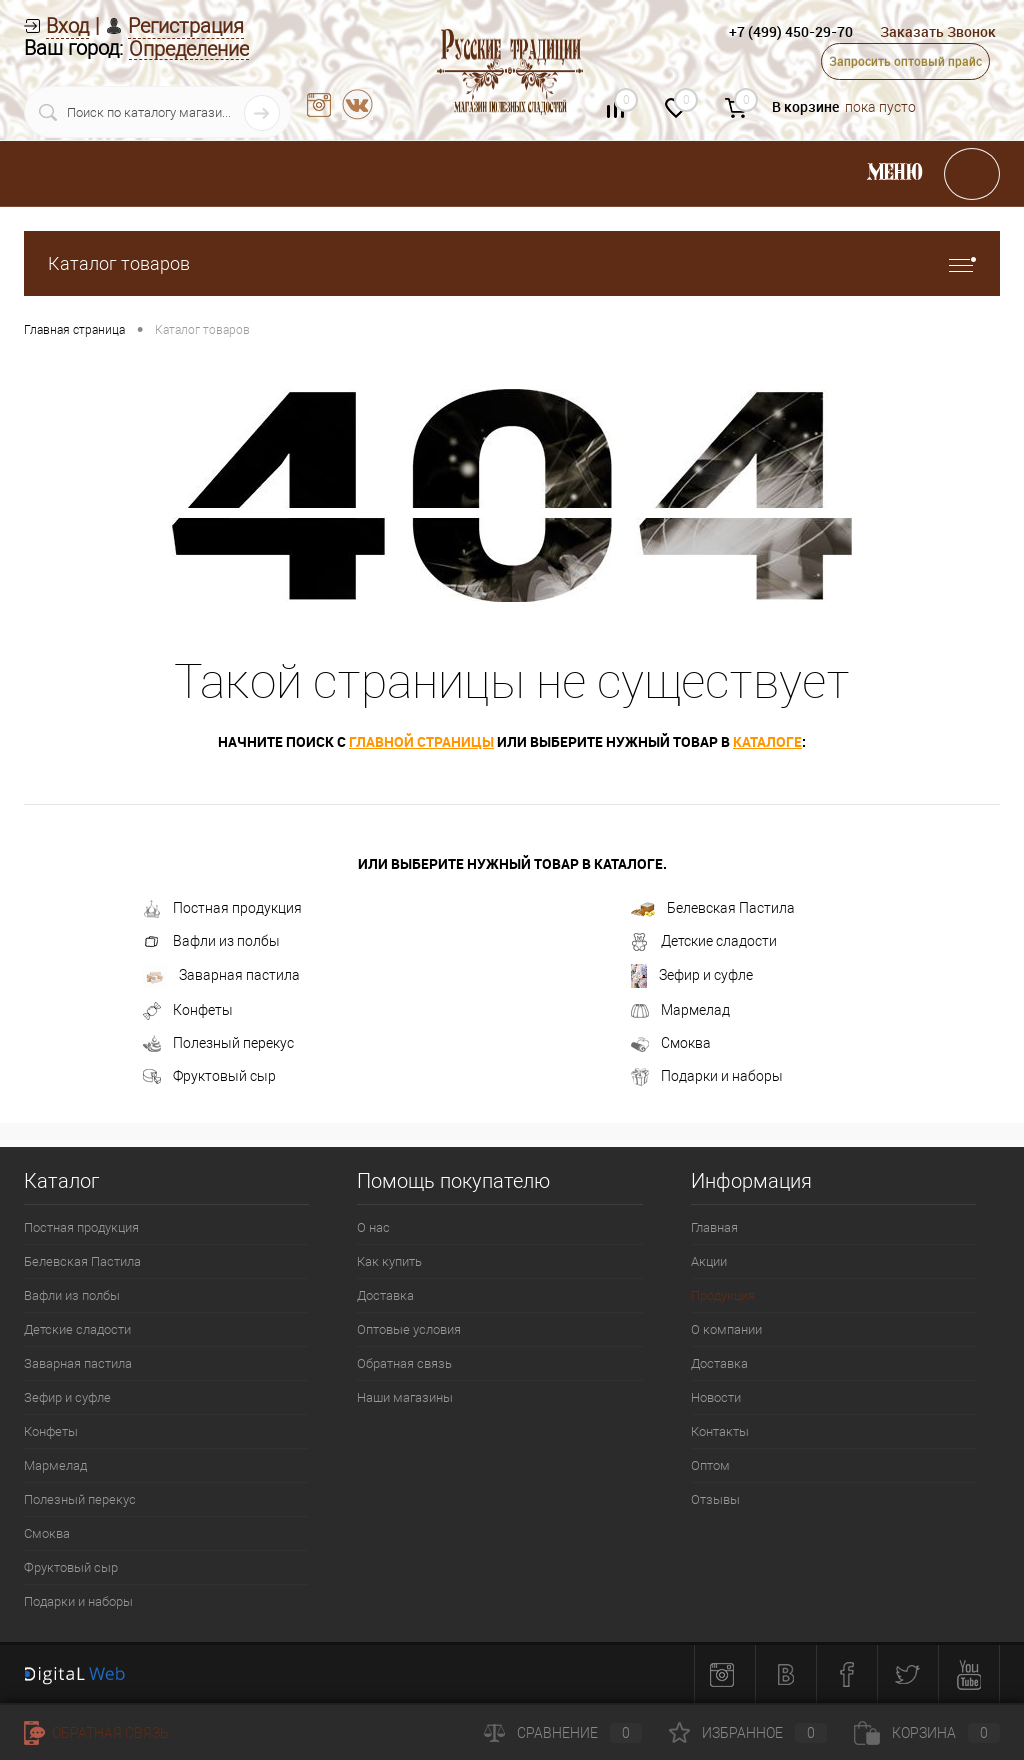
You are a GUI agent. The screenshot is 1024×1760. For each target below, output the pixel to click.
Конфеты (188, 1011)
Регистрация (186, 26)
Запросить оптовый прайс (905, 61)
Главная (714, 1227)
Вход (67, 26)
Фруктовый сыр (209, 1077)
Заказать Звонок (938, 31)
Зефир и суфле (692, 976)
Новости (716, 1397)
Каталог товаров (512, 263)
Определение (189, 49)
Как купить (389, 1261)
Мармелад (680, 1011)
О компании (726, 1329)
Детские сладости (704, 942)
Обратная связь (404, 1363)
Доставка (385, 1295)
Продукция (723, 1295)
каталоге (767, 741)
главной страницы (421, 741)
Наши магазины (405, 1397)
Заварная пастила (221, 976)
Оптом (710, 1465)
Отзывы (715, 1499)
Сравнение (563, 1733)
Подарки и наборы (707, 1077)
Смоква (671, 1044)
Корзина (927, 1733)
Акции (709, 1261)
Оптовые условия (409, 1329)
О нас (373, 1227)
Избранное (748, 1733)
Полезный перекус (218, 1044)
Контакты (720, 1431)
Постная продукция (222, 909)
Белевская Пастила (713, 908)
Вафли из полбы (211, 942)
